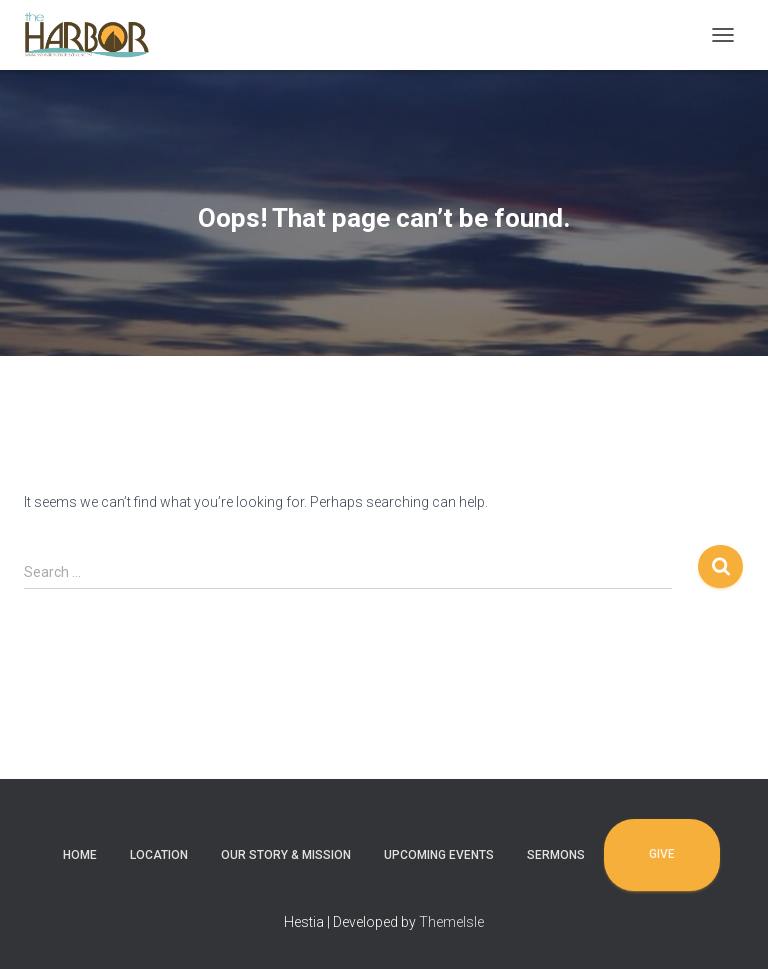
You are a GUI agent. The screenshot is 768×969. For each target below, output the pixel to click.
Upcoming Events (439, 855)
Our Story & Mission (286, 855)
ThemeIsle (451, 922)
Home (80, 855)
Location (159, 855)
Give (662, 854)
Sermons (556, 855)
